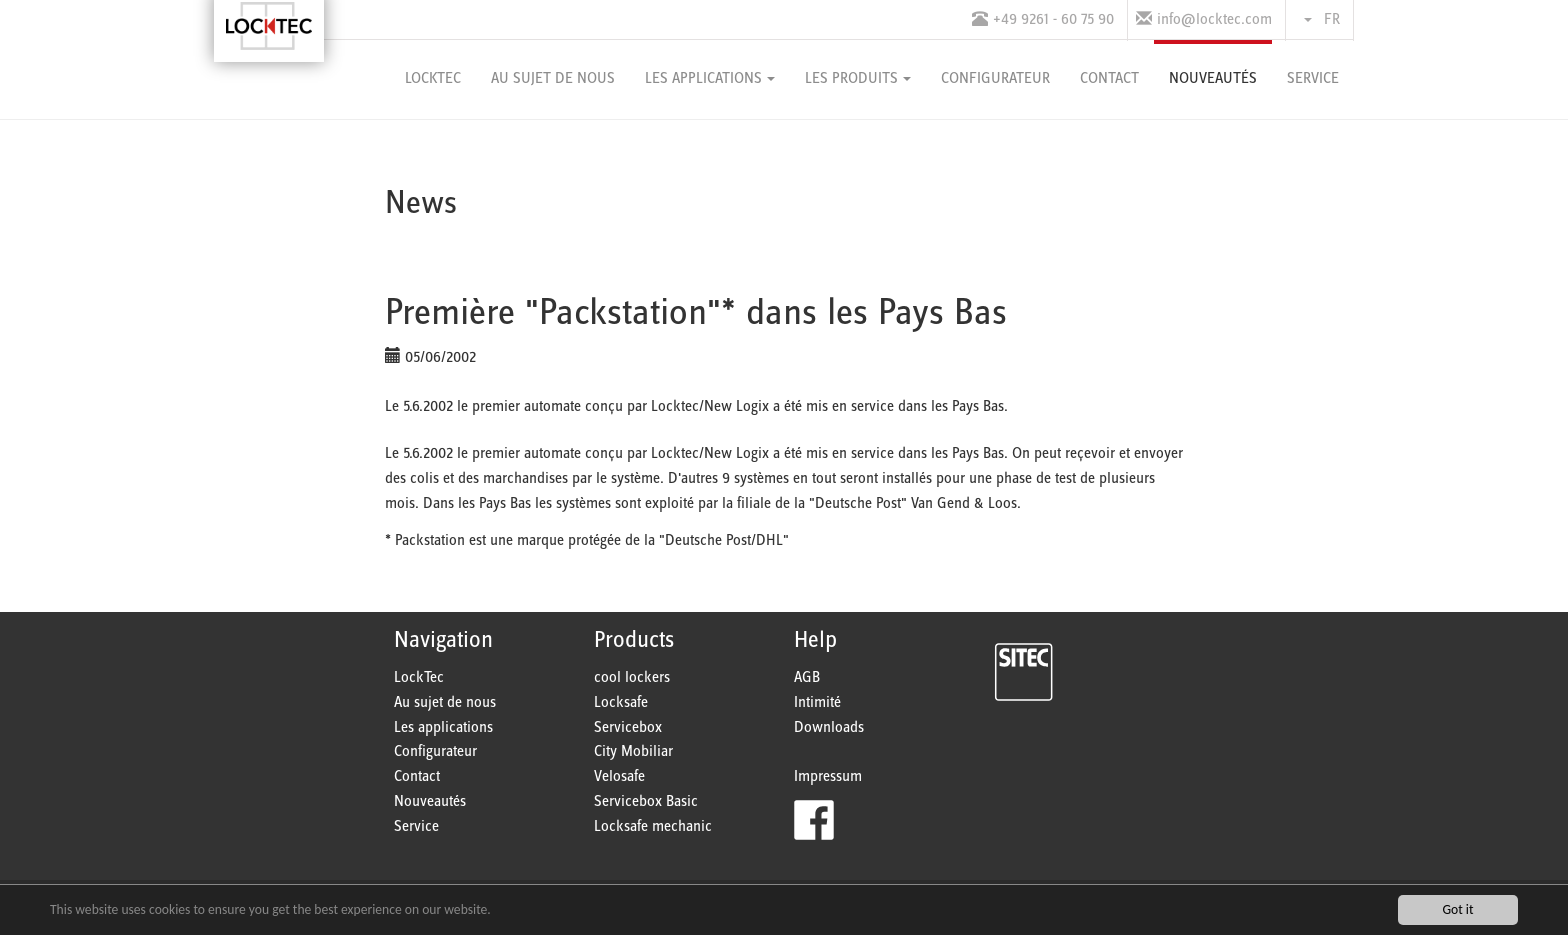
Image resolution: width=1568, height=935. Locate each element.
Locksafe (621, 702)
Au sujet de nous (445, 702)
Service (416, 826)
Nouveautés (430, 801)
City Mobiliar (633, 751)
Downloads (829, 727)
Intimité (817, 702)
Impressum (828, 776)
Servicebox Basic (646, 801)
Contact (417, 776)
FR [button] (1322, 19)
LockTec (419, 677)
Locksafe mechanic (653, 826)
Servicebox (628, 727)
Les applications (443, 727)
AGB (807, 677)
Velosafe (619, 776)
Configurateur (435, 751)
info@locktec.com (1214, 19)
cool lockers (632, 677)
